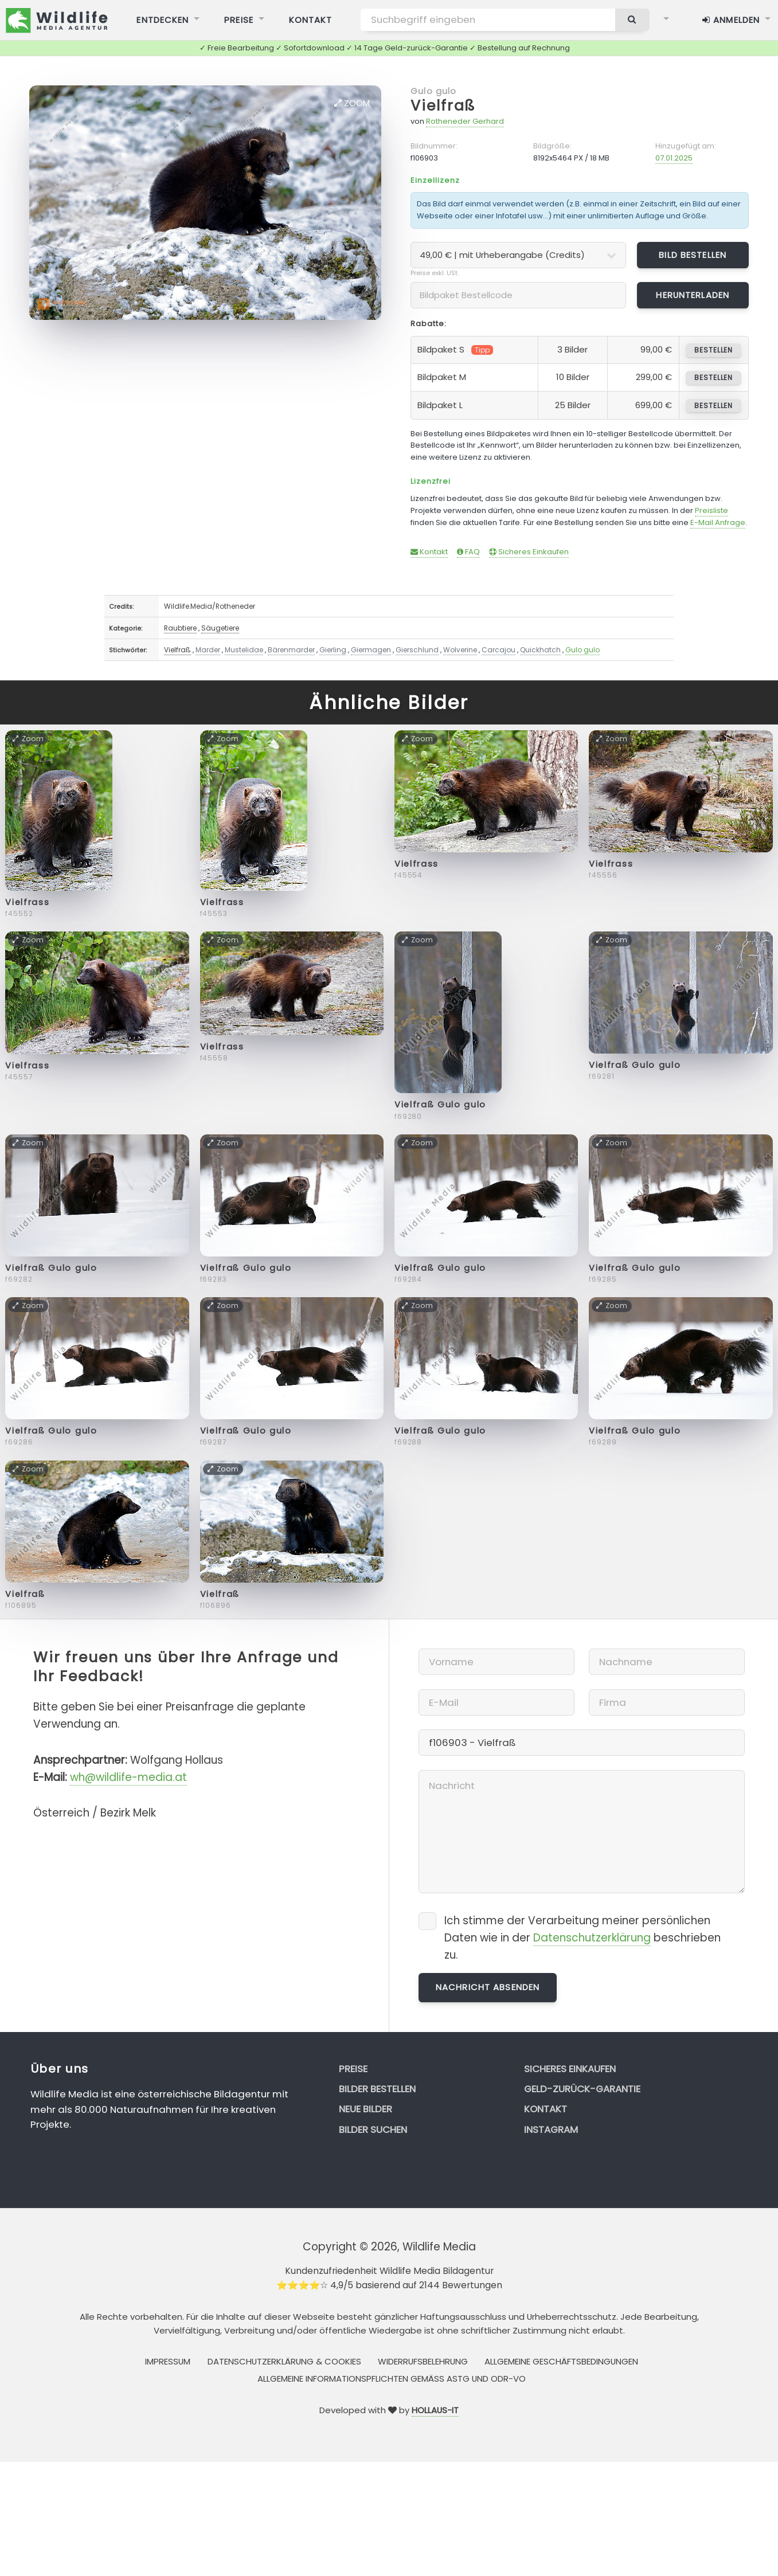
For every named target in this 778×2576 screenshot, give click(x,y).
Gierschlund (417, 650)
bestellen (713, 350)
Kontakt (429, 551)
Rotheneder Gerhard (465, 121)
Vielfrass (27, 902)
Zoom (352, 103)
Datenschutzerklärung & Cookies (284, 2361)
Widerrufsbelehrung (423, 2361)
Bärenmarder (291, 650)
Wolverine (460, 650)
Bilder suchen (373, 2129)
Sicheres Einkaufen (529, 551)
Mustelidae (244, 650)
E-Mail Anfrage (717, 522)
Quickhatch (540, 650)
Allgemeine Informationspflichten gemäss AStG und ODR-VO (391, 2379)
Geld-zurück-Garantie (582, 2089)
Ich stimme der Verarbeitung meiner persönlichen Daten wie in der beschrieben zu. (582, 1938)
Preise (353, 2069)
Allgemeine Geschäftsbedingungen (561, 2361)
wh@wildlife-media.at (128, 1777)
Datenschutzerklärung (592, 1937)
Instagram (551, 2129)
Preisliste (711, 510)
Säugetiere (220, 628)
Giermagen (371, 650)
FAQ (468, 551)
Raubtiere (180, 628)
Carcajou (498, 650)
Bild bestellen (692, 255)
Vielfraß (442, 106)
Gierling (332, 650)
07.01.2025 (674, 157)
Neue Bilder (365, 2109)
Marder (208, 650)
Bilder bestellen (377, 2089)
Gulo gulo (433, 91)
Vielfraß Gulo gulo (440, 1104)
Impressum (167, 2361)
